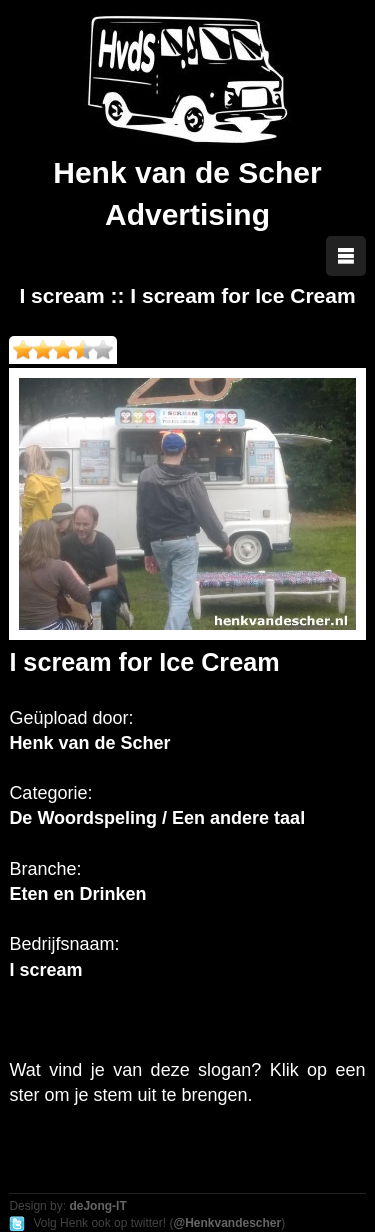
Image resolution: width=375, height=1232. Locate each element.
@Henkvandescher (227, 1223)
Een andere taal (238, 818)
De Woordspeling (83, 818)
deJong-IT (97, 1206)
